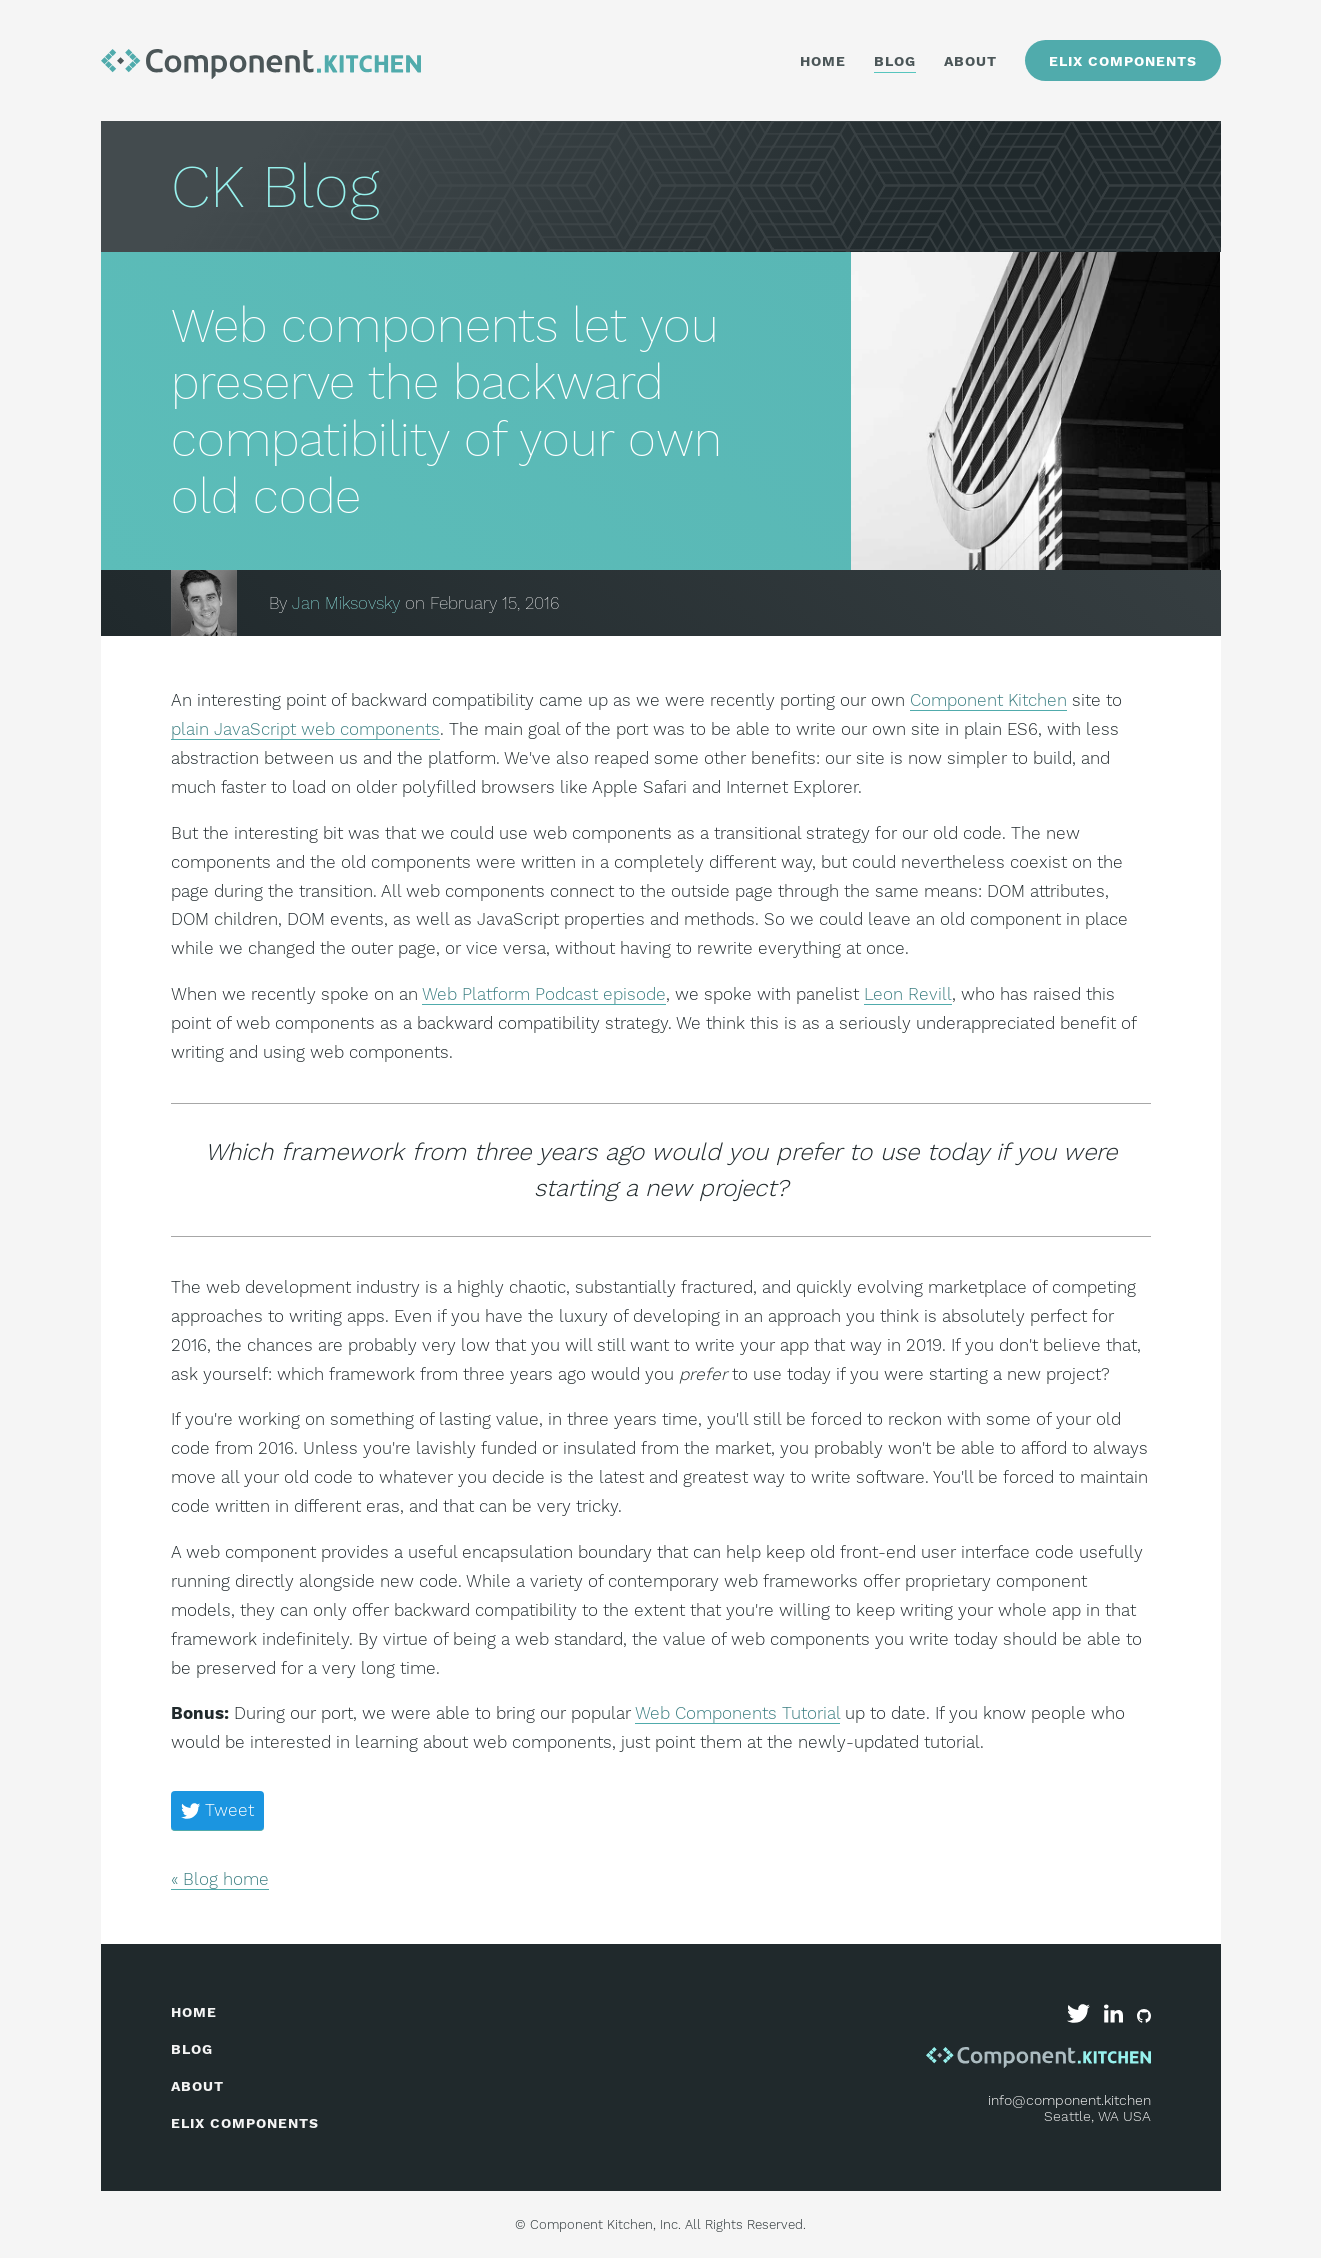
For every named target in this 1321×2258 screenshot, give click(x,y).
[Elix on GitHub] (1144, 2018)
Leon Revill (908, 994)
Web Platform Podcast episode (544, 994)
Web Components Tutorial (737, 1713)
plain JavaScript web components (305, 729)
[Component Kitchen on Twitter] (1080, 2018)
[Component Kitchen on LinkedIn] (1115, 2018)
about (197, 2086)
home (194, 2012)
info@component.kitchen (1069, 2100)
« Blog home (220, 1879)
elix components (245, 2123)
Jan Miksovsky (346, 603)
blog (192, 2049)
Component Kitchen (988, 700)
